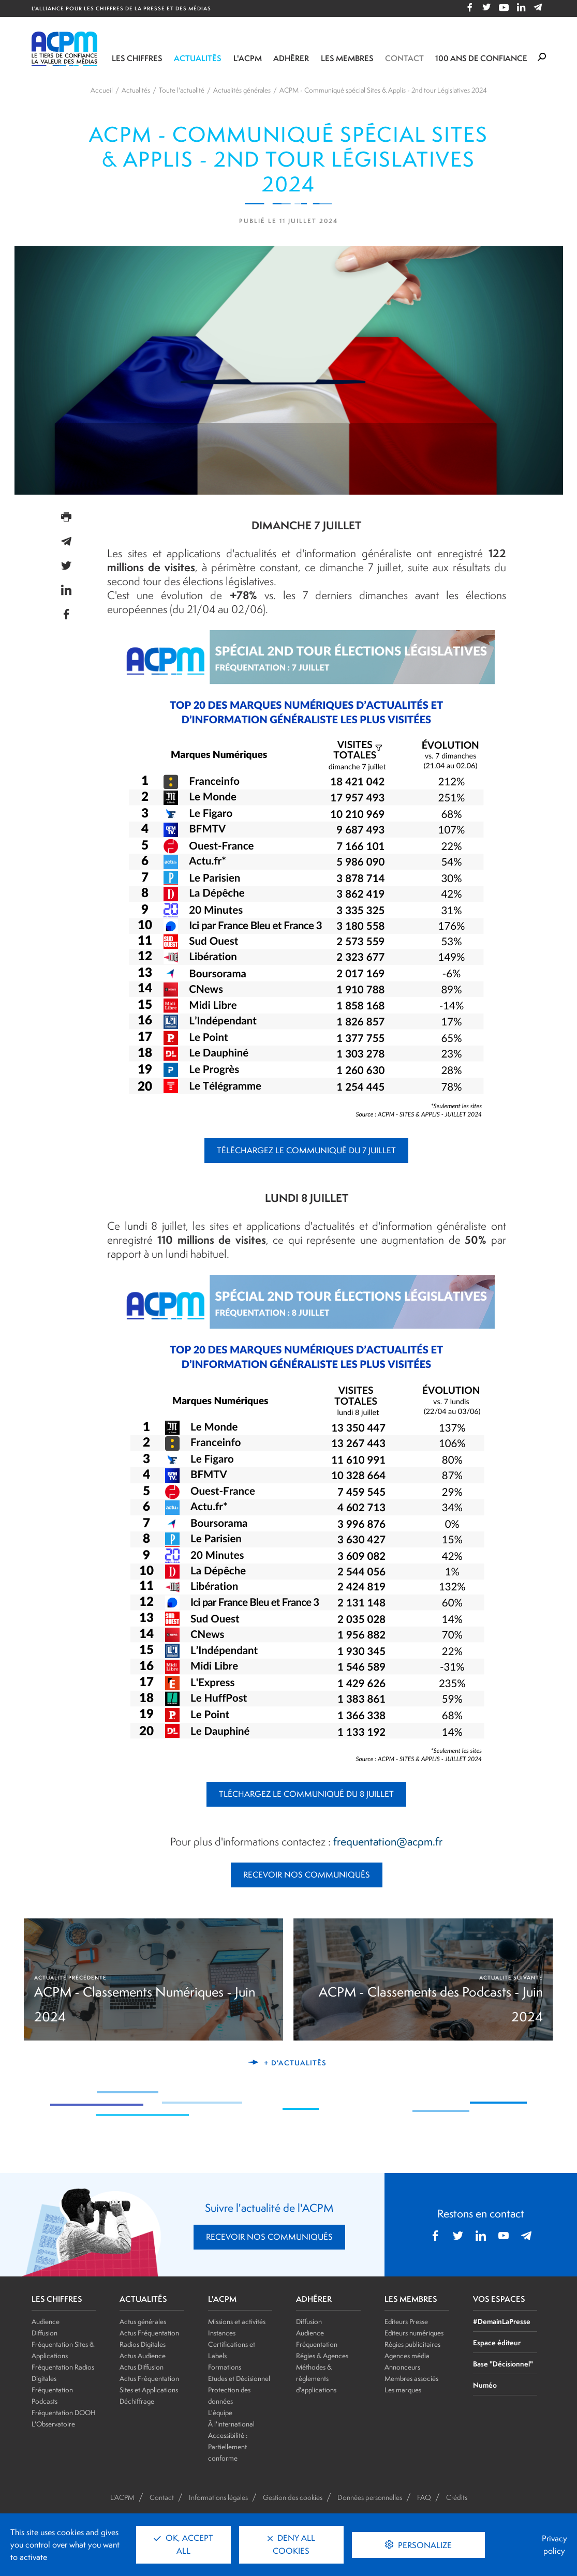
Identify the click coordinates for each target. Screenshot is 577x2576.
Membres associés (411, 2378)
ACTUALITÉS (143, 2299)
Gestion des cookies (292, 2497)
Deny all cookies (291, 2544)
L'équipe (220, 2412)
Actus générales (143, 2321)
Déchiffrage (137, 2401)
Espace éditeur (497, 2342)
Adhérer (291, 58)
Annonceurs (402, 2367)
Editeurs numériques (413, 2332)
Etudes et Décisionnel (239, 2378)
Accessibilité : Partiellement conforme (227, 2447)
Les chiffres (137, 58)
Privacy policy (554, 2544)
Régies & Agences (322, 2355)
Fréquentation (316, 2344)
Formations (224, 2367)
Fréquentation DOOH (64, 2412)
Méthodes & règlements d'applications (316, 2378)
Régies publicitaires (412, 2344)
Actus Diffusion (142, 2367)
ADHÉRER (314, 2299)
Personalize (424, 2545)
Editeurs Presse (406, 2321)
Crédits (456, 2497)
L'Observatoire (53, 2424)
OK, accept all (183, 2544)
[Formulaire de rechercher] (542, 57)
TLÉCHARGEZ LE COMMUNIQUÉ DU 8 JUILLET (306, 1794)
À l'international (231, 2424)
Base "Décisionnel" (503, 2364)
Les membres (347, 58)
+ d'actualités (295, 2062)
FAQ (424, 2497)
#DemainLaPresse (501, 2321)
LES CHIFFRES (57, 2299)
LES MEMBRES (410, 2299)
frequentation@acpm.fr (387, 1841)
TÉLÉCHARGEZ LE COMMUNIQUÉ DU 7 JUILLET (306, 1150)
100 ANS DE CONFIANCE (481, 58)
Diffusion (44, 2332)
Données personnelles (369, 2497)
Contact (404, 58)
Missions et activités (236, 2321)
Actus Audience (143, 2355)
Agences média (407, 2355)
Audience (46, 2321)
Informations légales (218, 2497)
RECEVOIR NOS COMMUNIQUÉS (306, 1874)
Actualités (197, 58)
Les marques (402, 2389)
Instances (221, 2332)
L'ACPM (247, 58)
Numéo (485, 2385)
